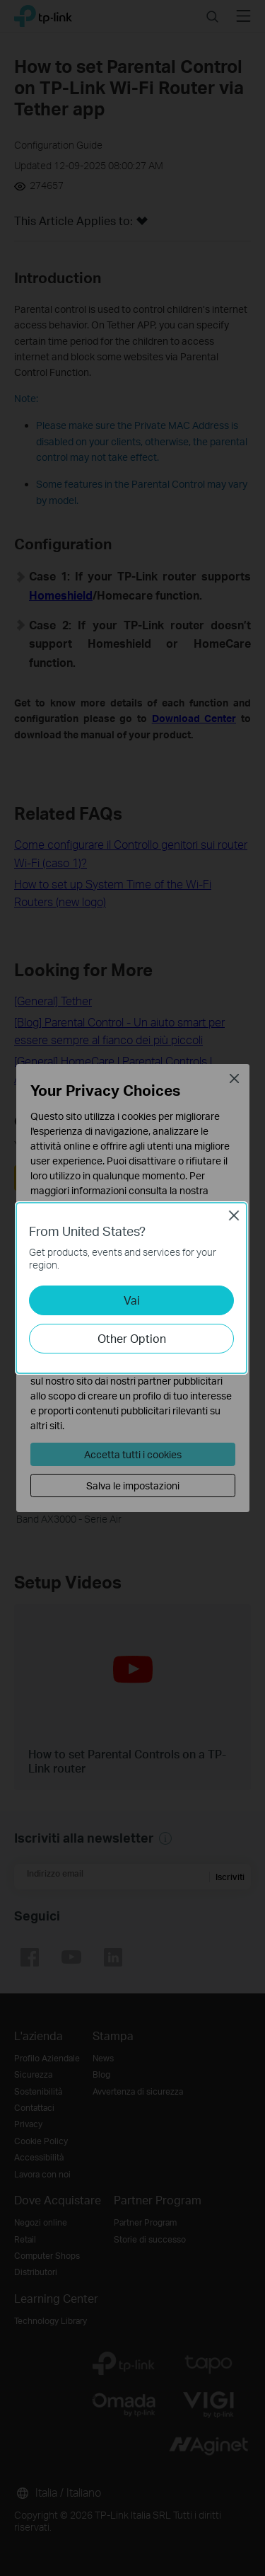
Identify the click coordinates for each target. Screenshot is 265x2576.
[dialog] (132, 1288)
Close (234, 1215)
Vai (132, 1300)
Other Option (132, 1338)
